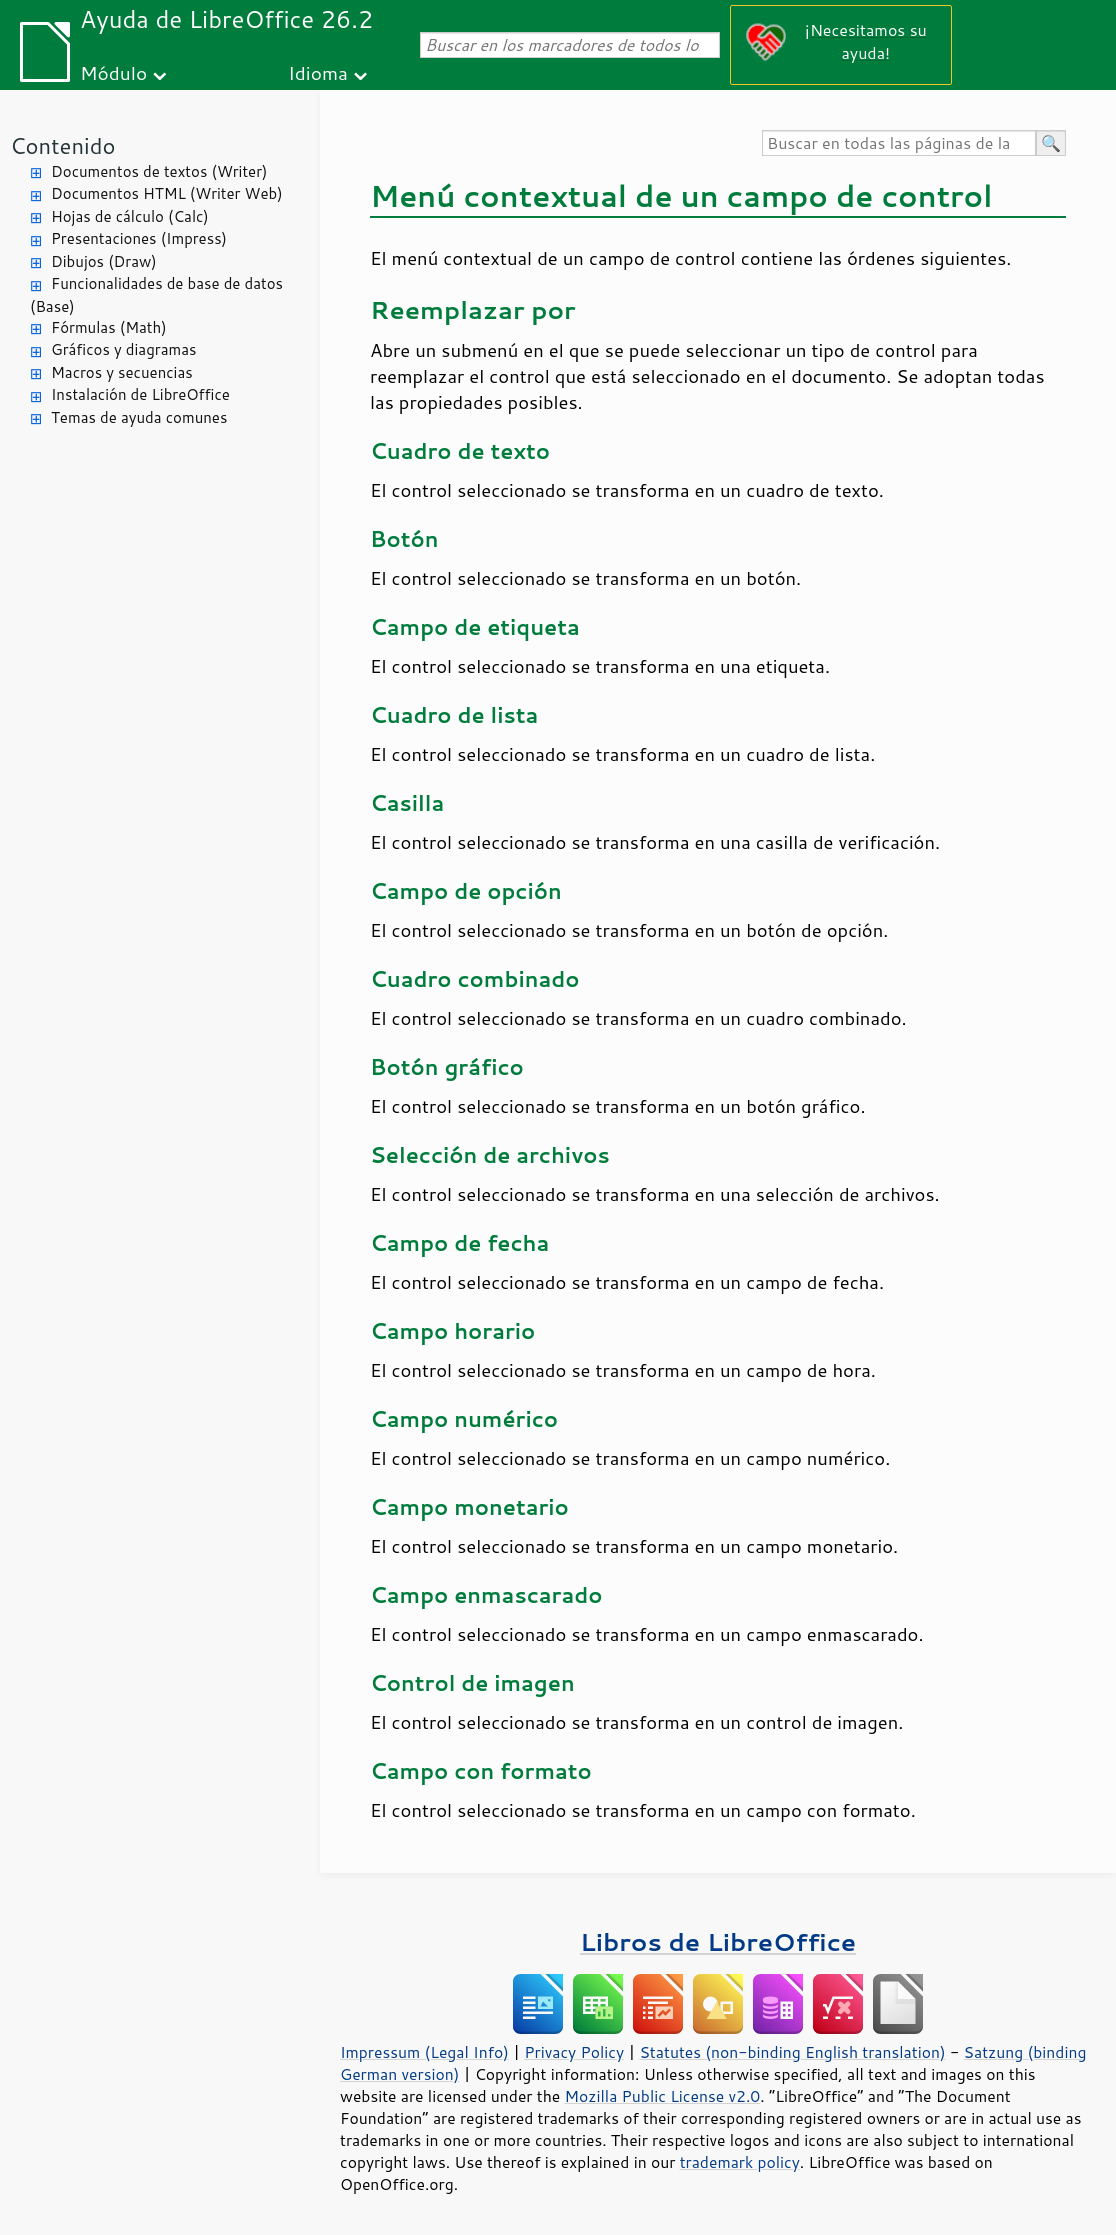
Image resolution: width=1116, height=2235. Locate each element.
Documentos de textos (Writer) (159, 171)
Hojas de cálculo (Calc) (130, 216)
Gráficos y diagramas (123, 349)
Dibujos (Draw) (104, 261)
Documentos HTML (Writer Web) (167, 193)
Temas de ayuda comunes (139, 417)
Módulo (113, 72)
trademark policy (740, 2162)
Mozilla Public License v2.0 (663, 2096)
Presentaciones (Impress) (139, 238)
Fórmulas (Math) (109, 327)
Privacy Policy (574, 2052)
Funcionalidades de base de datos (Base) (156, 295)
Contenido (62, 145)
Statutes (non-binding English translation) (792, 2052)
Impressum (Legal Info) (424, 2052)
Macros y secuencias (122, 372)
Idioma (318, 72)
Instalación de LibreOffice (140, 394)
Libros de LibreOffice (718, 1941)
